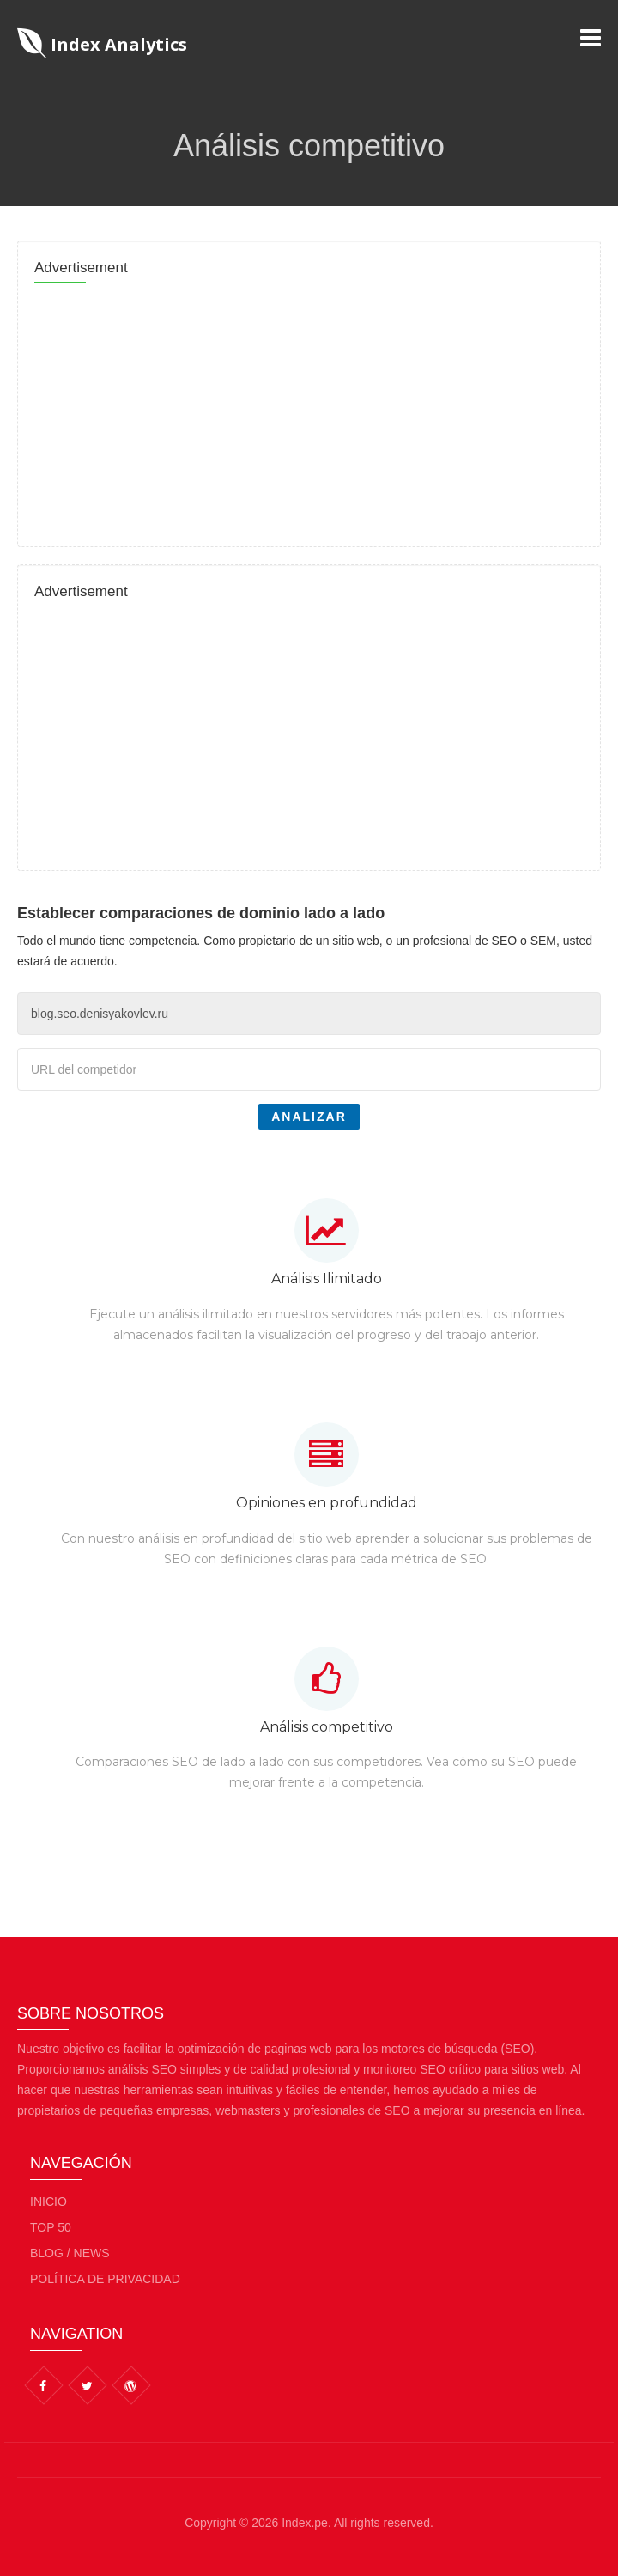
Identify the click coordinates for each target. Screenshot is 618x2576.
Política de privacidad (105, 2279)
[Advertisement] (309, 409)
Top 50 (50, 2227)
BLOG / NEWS (70, 2253)
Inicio (48, 2201)
